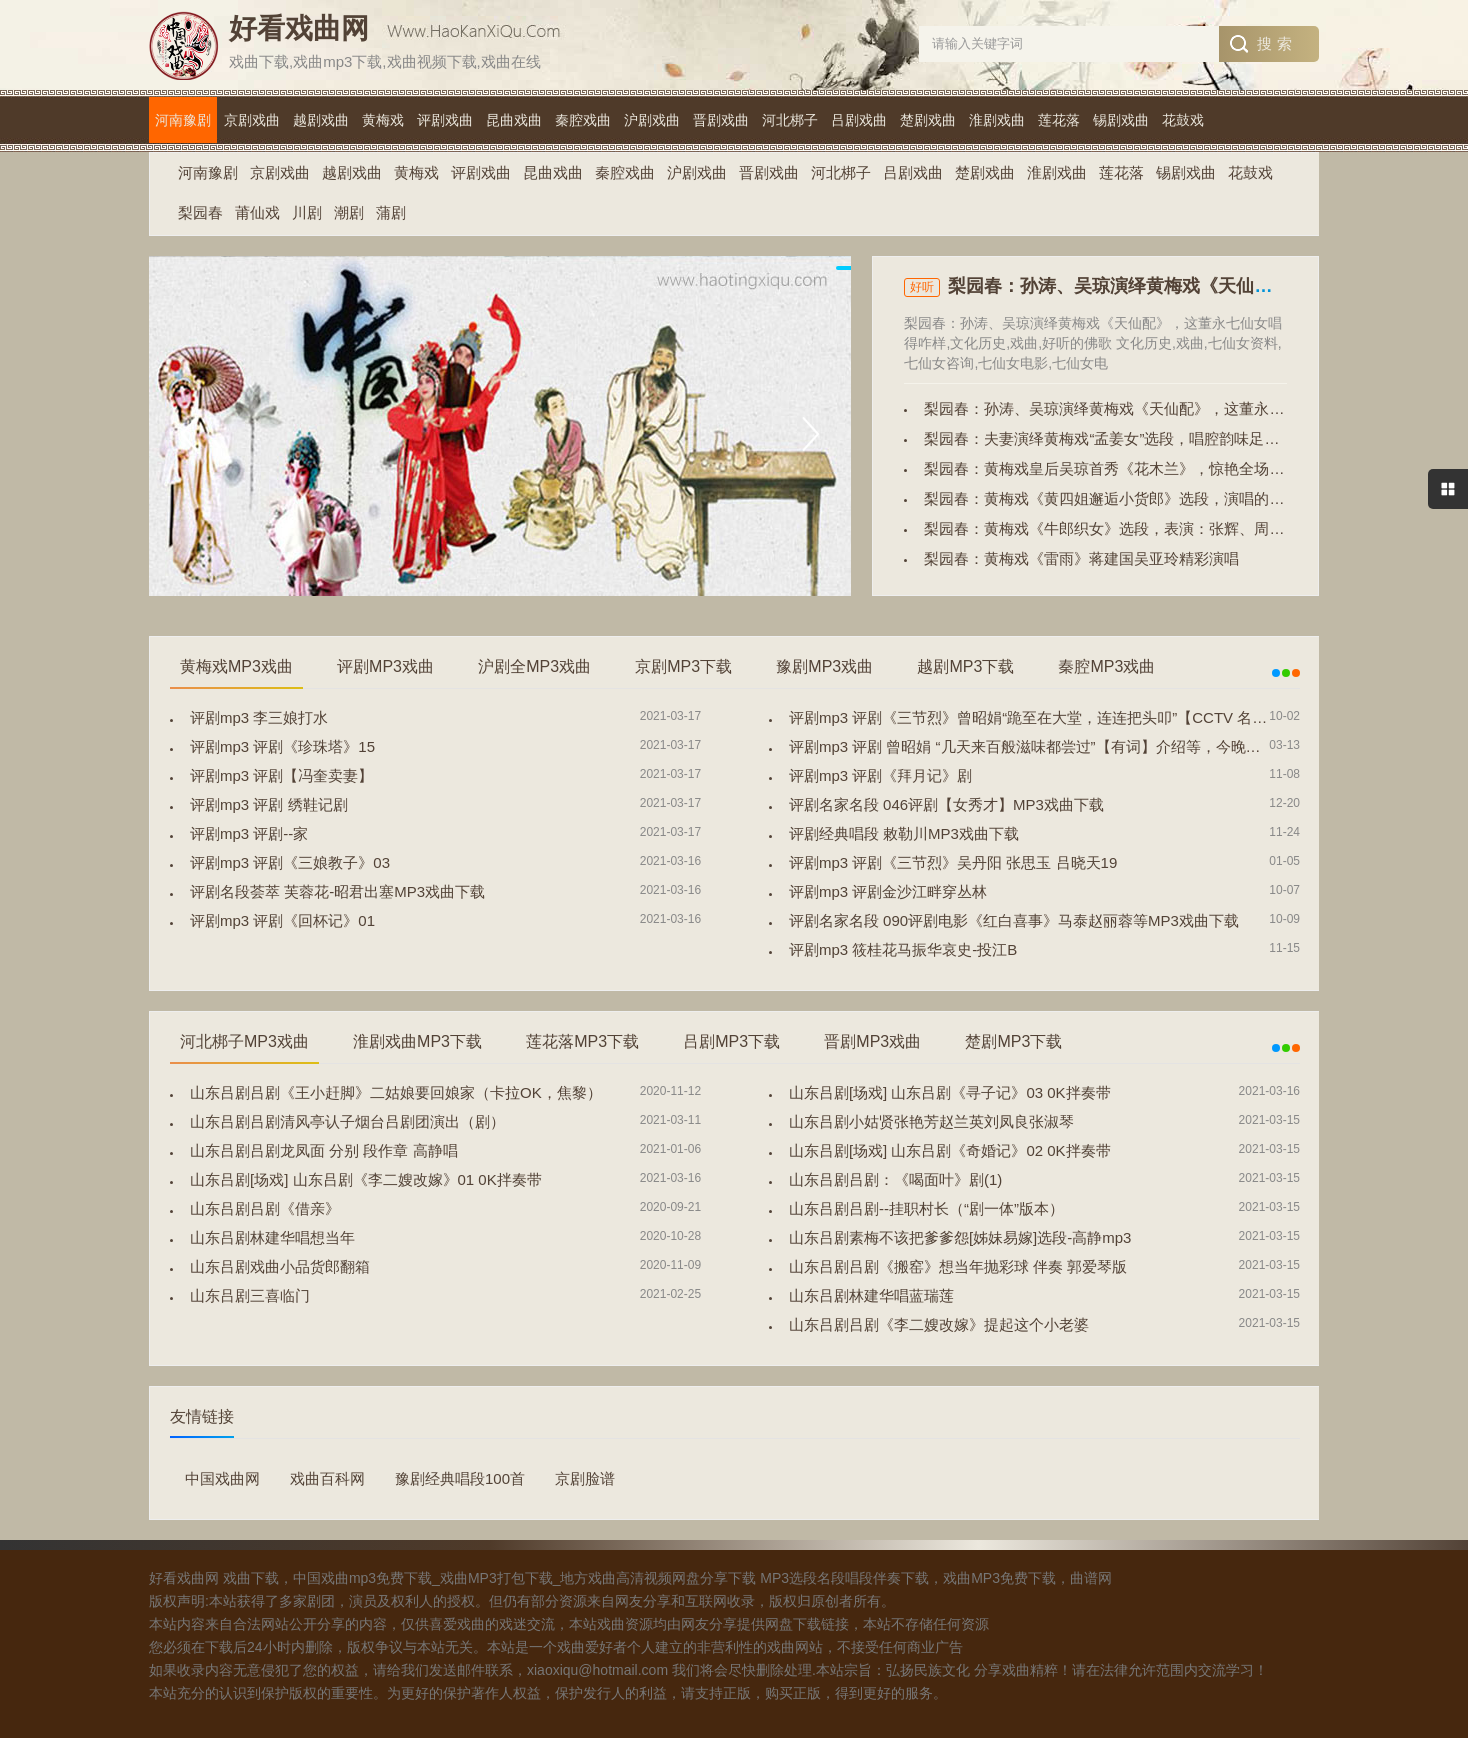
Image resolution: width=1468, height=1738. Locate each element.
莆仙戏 (257, 212)
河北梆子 (790, 120)
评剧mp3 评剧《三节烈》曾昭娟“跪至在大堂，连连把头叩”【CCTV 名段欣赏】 (1050, 717)
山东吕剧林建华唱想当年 (272, 1237)
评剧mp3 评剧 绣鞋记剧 (269, 804)
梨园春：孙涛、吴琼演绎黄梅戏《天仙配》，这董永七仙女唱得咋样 (1149, 408)
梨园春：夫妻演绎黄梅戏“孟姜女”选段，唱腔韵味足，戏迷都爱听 (1139, 438)
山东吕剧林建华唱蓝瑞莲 (871, 1295)
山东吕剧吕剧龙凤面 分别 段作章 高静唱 (324, 1150)
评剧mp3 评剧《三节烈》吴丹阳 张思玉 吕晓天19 (953, 862)
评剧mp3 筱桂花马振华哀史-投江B (903, 949)
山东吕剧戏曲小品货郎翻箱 (280, 1266)
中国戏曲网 (222, 1478)
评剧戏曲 (445, 120)
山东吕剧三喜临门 (250, 1295)
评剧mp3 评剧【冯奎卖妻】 (281, 775)
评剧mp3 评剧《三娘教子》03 (290, 862)
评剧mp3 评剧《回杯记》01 (282, 920)
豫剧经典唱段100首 (460, 1478)
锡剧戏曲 (1121, 120)
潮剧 (349, 212)
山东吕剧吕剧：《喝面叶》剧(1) (895, 1179)
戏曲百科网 (327, 1478)
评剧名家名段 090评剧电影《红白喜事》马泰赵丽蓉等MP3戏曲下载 (1014, 920)
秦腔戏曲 (583, 120)
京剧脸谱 (585, 1478)
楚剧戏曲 (928, 120)
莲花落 (1059, 120)
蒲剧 (391, 212)
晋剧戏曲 (721, 120)
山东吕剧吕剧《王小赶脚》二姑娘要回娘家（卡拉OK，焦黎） (396, 1092)
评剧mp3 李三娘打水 (259, 717)
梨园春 (200, 212)
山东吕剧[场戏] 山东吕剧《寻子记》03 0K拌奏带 (950, 1092)
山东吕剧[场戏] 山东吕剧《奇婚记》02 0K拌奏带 (950, 1150)
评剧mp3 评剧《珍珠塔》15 (282, 746)
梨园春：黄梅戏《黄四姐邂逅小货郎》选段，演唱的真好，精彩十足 (1149, 498)
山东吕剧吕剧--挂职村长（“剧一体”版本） (926, 1208)
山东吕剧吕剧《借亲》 (265, 1208)
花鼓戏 (1183, 120)
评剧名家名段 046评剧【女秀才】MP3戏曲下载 (946, 804)
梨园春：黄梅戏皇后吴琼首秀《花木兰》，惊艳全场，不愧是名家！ (1149, 468)
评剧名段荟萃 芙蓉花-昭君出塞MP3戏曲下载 (337, 891)
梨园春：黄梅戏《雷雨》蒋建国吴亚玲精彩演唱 (1081, 558)
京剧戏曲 (252, 120)
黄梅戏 (383, 120)
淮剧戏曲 (997, 120)
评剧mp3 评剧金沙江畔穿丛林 (888, 891)
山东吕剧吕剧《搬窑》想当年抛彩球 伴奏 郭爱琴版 (958, 1266)
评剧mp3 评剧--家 (249, 833)
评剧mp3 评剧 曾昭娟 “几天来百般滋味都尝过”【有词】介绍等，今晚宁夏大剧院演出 (1070, 746)
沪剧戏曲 (652, 120)
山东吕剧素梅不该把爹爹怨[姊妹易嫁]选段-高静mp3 (960, 1237)
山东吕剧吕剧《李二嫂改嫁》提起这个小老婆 (939, 1324)
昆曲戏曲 (514, 120)
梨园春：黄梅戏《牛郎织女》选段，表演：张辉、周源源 (1111, 528)
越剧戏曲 (321, 120)
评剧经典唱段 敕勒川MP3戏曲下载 (904, 833)
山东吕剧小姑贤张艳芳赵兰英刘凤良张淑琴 (931, 1121)
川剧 (307, 212)
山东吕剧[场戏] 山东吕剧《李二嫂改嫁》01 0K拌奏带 (366, 1179)
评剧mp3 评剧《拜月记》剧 (880, 775)
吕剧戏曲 (859, 120)
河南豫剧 (183, 120)
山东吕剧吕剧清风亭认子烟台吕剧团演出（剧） (347, 1121)
